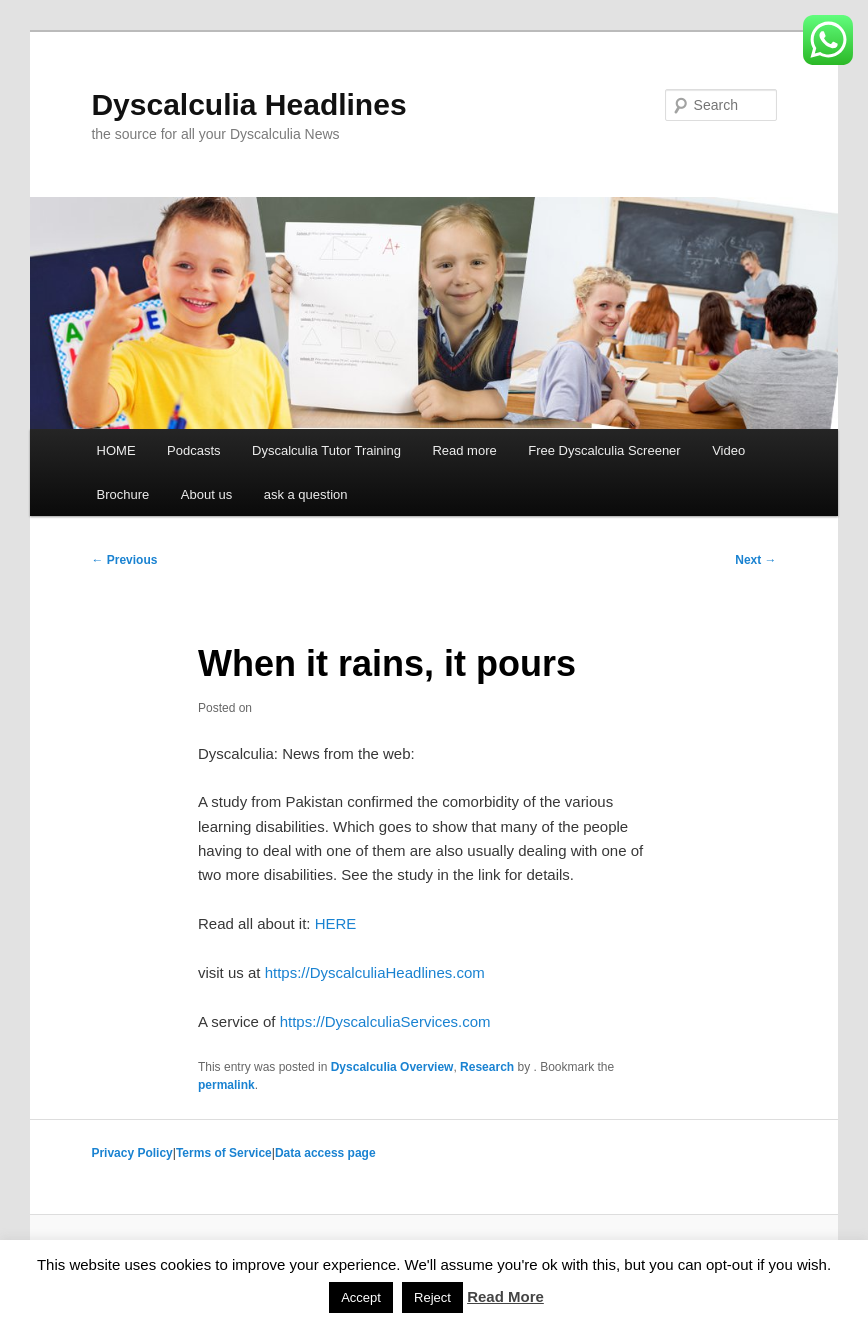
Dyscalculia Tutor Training (326, 450)
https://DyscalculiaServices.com (385, 1021)
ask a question (306, 494)
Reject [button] (432, 1297)
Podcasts (193, 450)
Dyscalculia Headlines (248, 104)
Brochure (123, 494)
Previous (124, 560)
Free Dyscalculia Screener (604, 450)
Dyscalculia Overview (392, 1067)
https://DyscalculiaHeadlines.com (375, 972)
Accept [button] (361, 1297)
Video (728, 450)
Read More (505, 1296)
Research (487, 1067)
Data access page (325, 1153)
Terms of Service (224, 1153)
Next (755, 560)
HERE (336, 923)
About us (206, 494)
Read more (464, 450)
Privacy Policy (131, 1153)
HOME (116, 450)
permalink (226, 1085)
